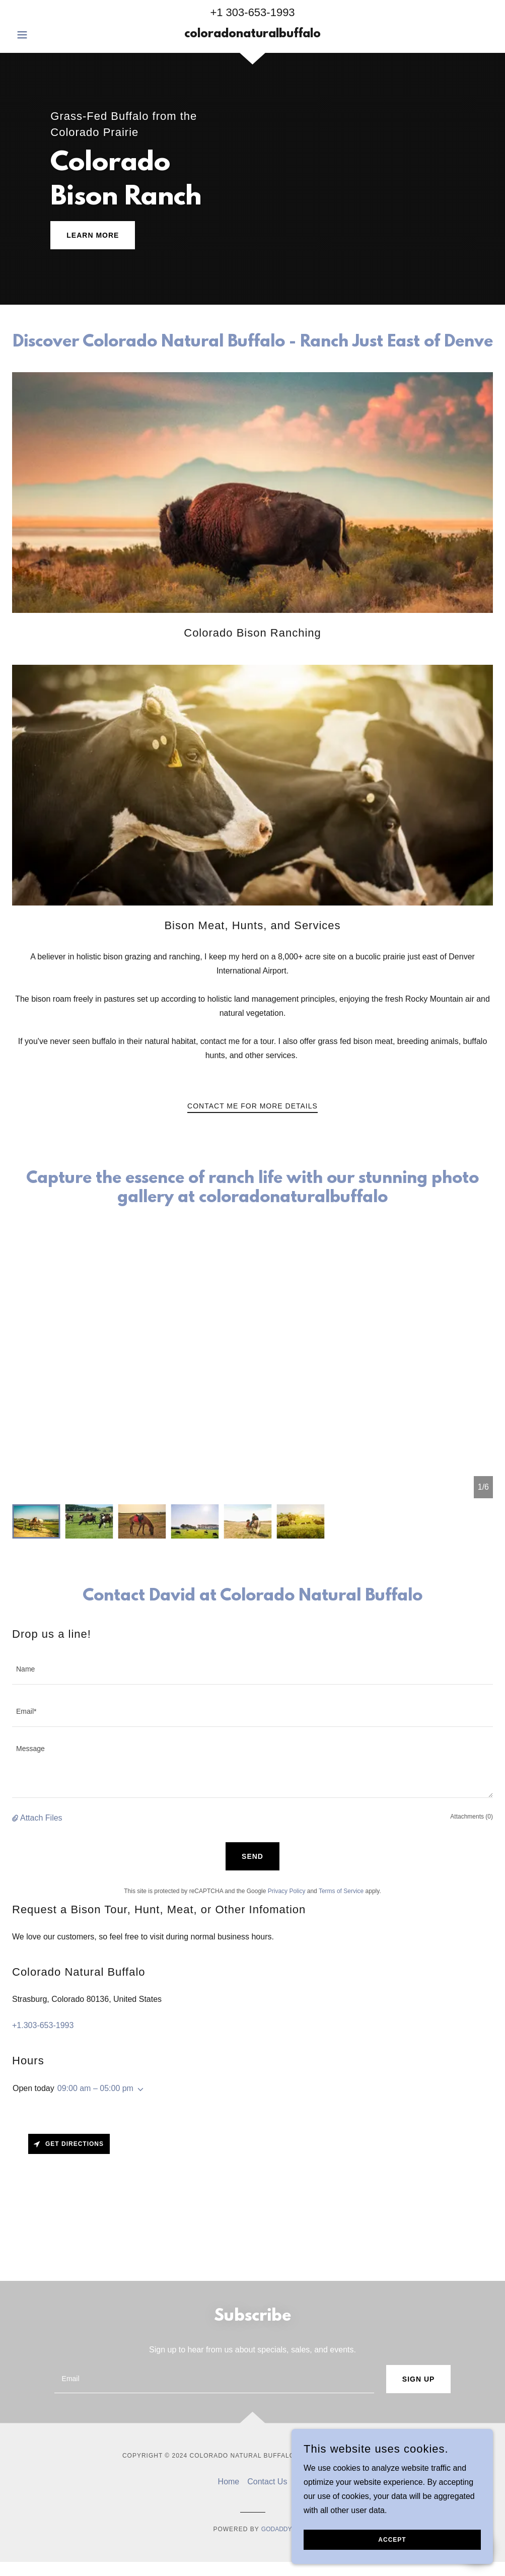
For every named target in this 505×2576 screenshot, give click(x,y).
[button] (48, 35)
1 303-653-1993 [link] (256, 12)
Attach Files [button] (41, 1818)
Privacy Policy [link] (287, 1891)
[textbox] (252, 1669)
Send (252, 1856)
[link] (252, 34)
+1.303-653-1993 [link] (43, 2025)
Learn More (92, 235)
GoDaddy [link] (276, 2529)
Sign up (418, 2379)
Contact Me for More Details (252, 1106)
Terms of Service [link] (341, 1891)
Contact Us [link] (267, 2481)
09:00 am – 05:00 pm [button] (95, 2088)
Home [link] (229, 2481)
